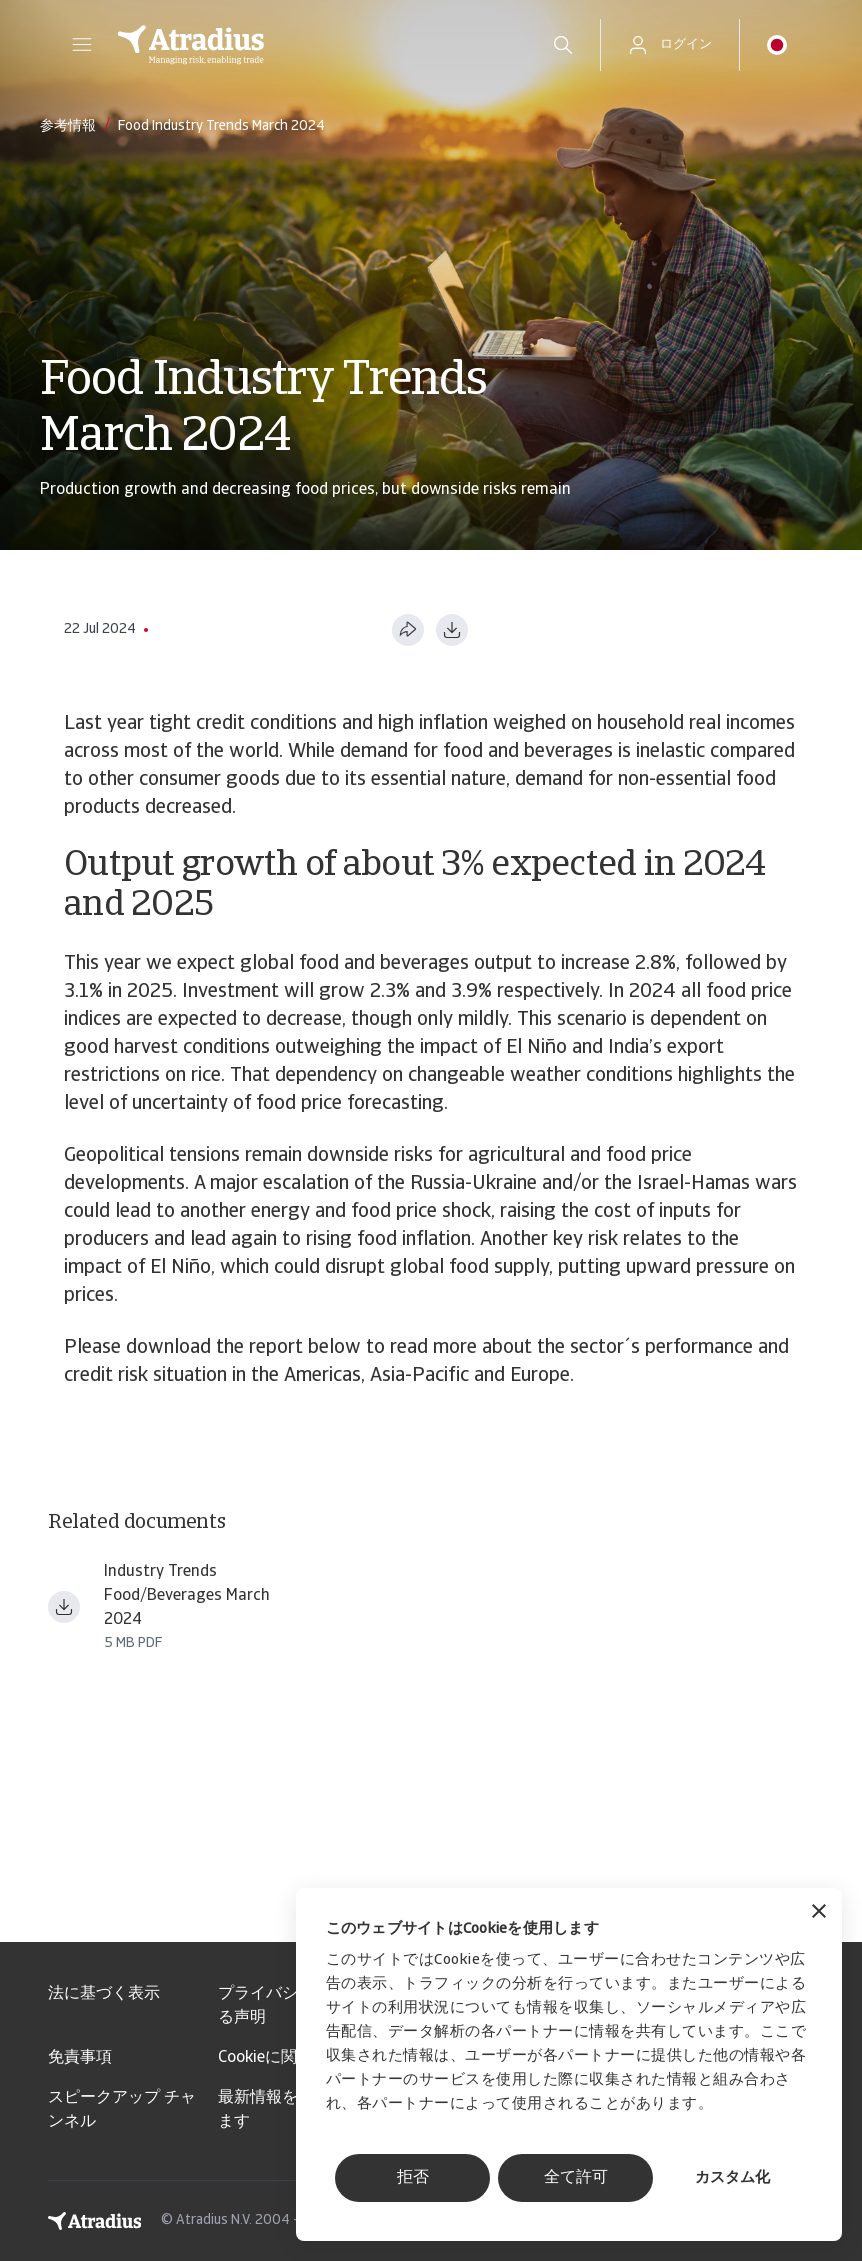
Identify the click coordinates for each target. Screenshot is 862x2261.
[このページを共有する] (408, 630)
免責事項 (80, 2058)
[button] (82, 45)
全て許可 (576, 2178)
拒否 (413, 2178)
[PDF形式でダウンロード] (452, 630)
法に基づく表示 (104, 1994)
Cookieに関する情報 (289, 2058)
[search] (563, 45)
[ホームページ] (313, 45)
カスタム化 (732, 2178)
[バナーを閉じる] (819, 1913)
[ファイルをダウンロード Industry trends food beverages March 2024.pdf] (64, 1607)
